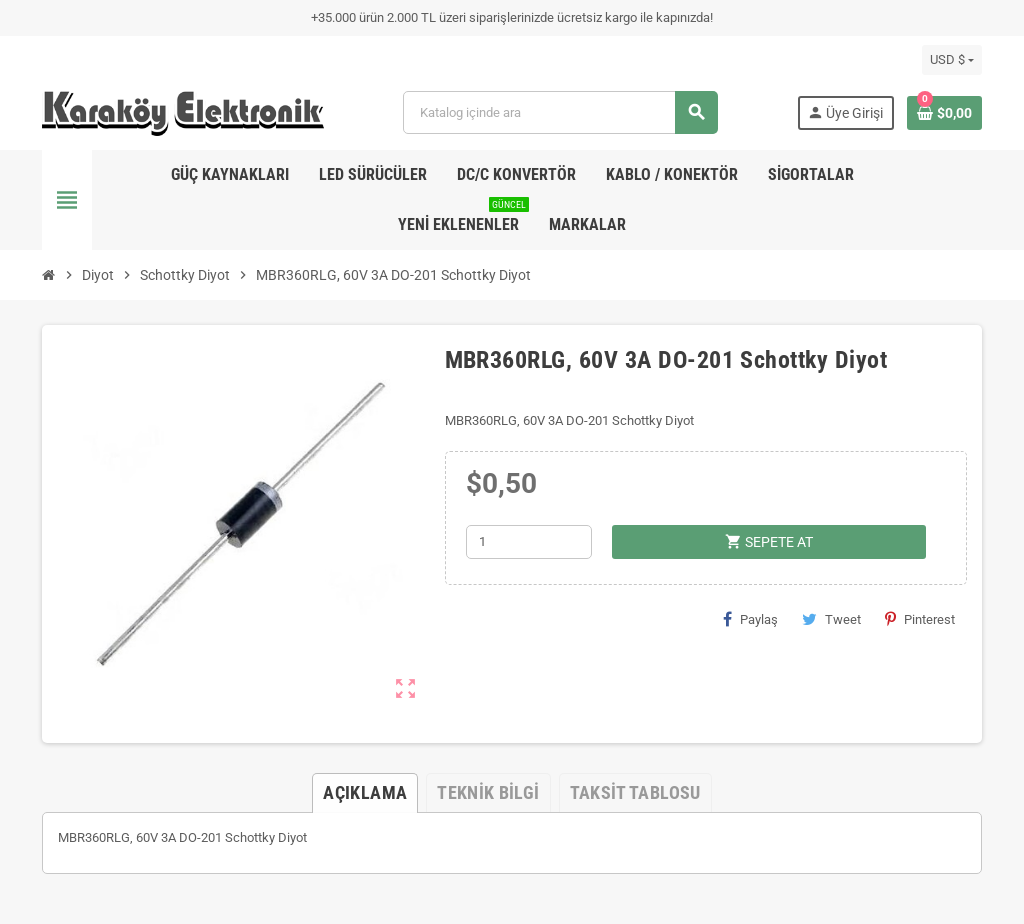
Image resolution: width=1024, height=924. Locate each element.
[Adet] (529, 542)
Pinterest (920, 619)
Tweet (831, 619)
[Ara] (559, 112)
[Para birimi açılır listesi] (952, 60)
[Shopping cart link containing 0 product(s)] (944, 113)
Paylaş (750, 619)
